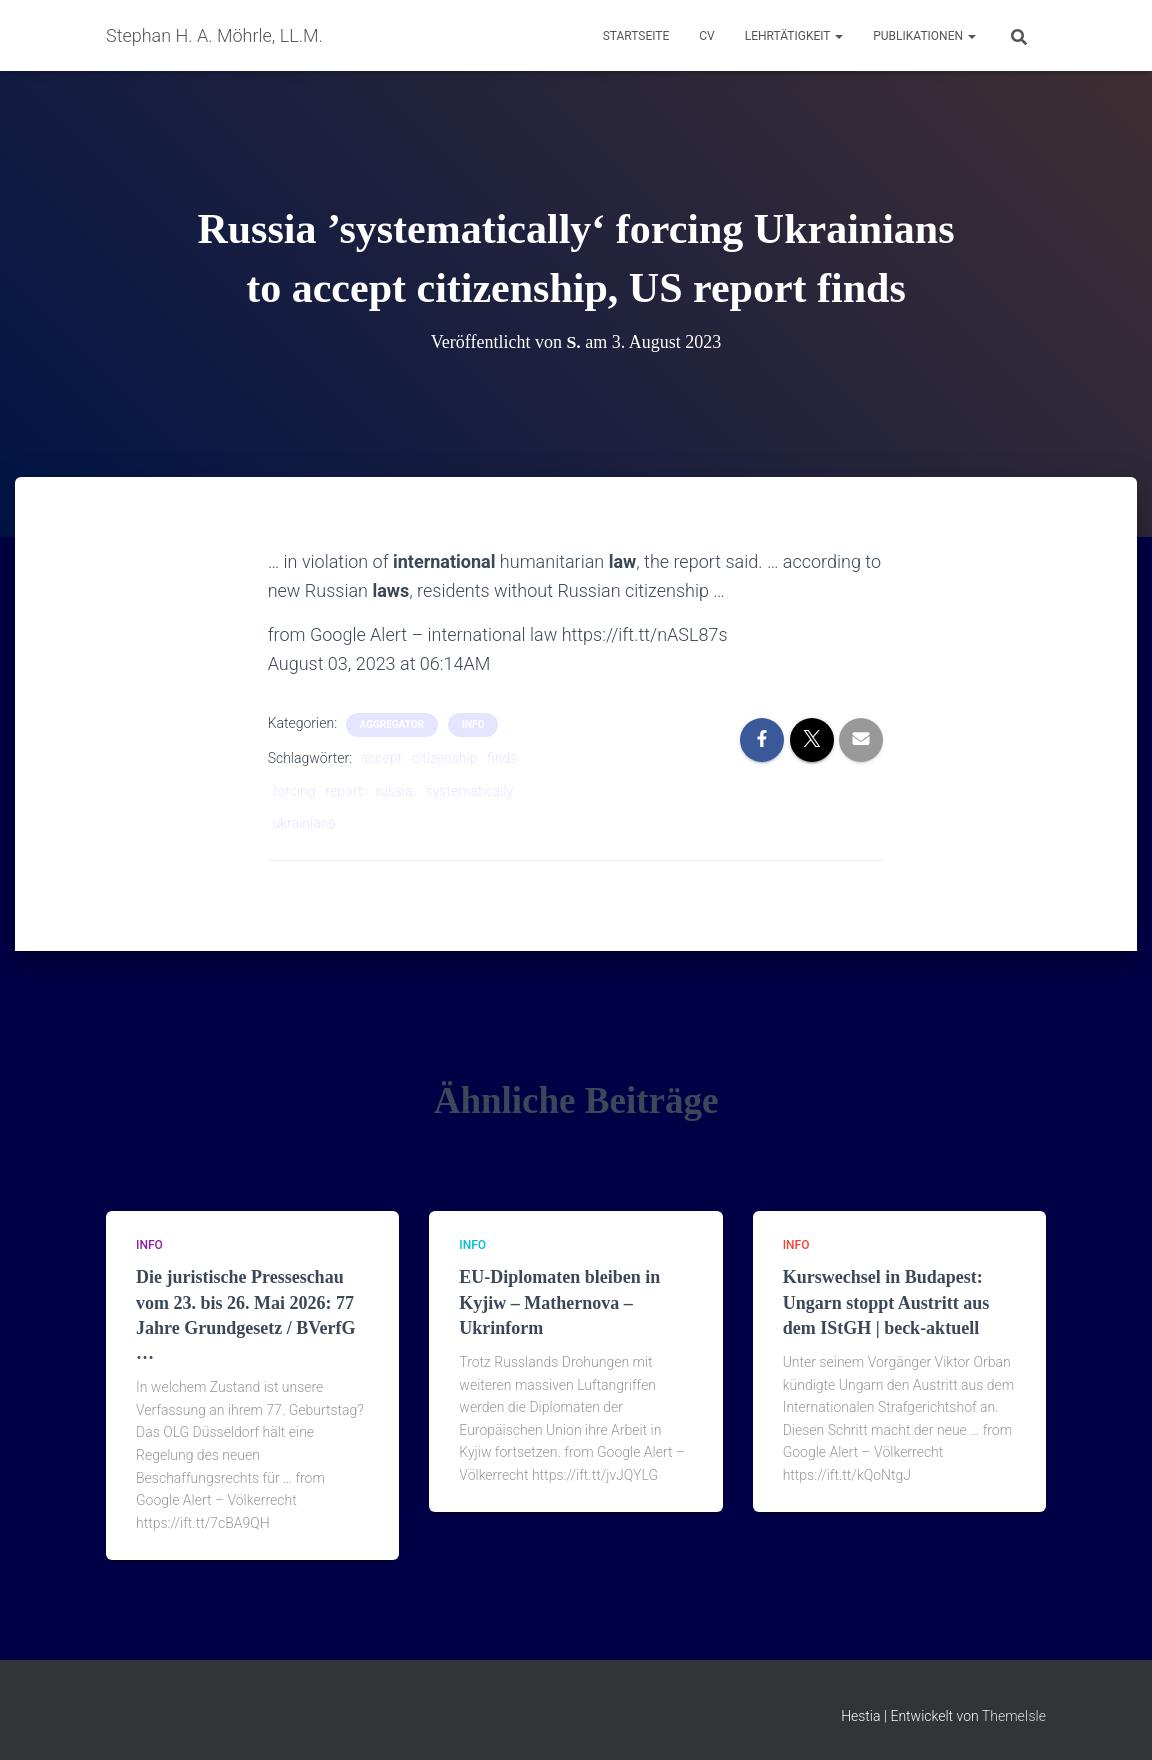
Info (473, 724)
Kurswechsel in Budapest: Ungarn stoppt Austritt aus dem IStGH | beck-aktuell (886, 1302)
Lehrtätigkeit (794, 36)
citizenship (444, 758)
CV (706, 36)
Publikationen (924, 36)
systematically (469, 791)
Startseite (636, 36)
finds (502, 758)
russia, (395, 791)
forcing (294, 791)
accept (381, 758)
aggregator (392, 724)
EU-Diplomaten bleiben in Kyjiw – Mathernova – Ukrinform (559, 1302)
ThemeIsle (1014, 1716)
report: (346, 791)
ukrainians (304, 823)
